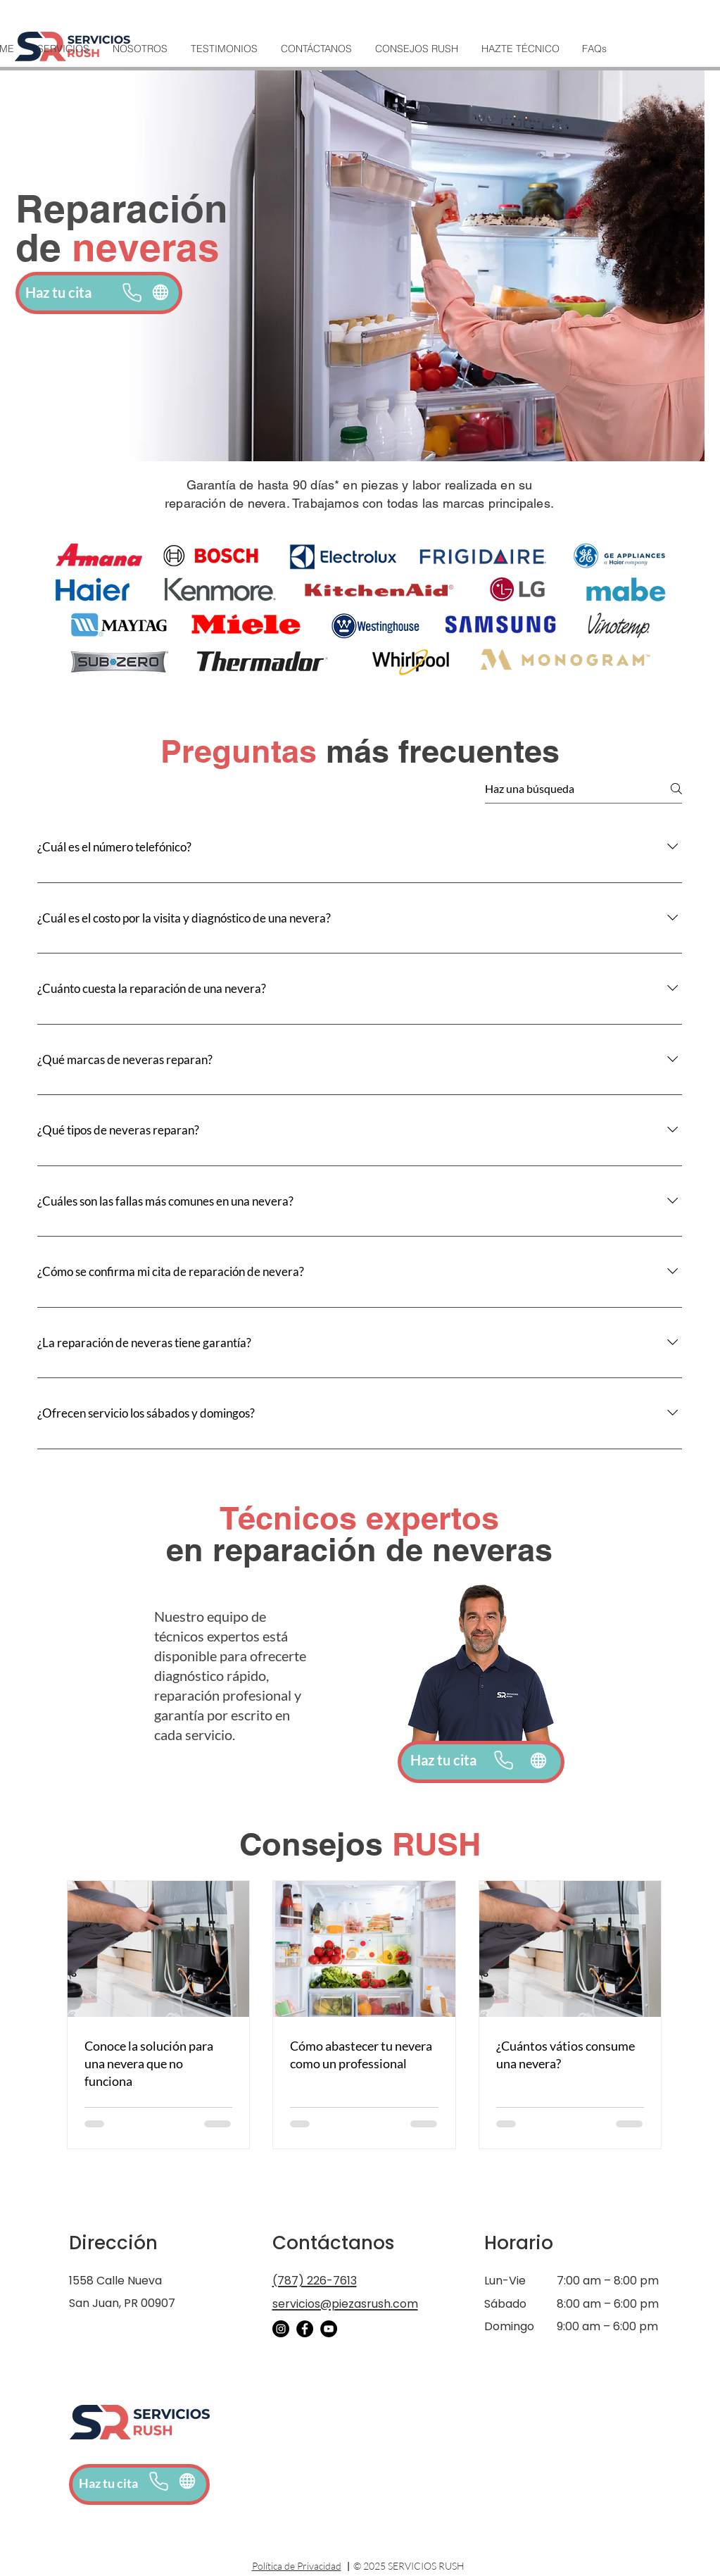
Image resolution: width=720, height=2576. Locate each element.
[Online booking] (188, 2481)
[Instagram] (280, 2328)
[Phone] (132, 292)
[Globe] (160, 292)
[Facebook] (304, 2328)
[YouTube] (328, 2328)
